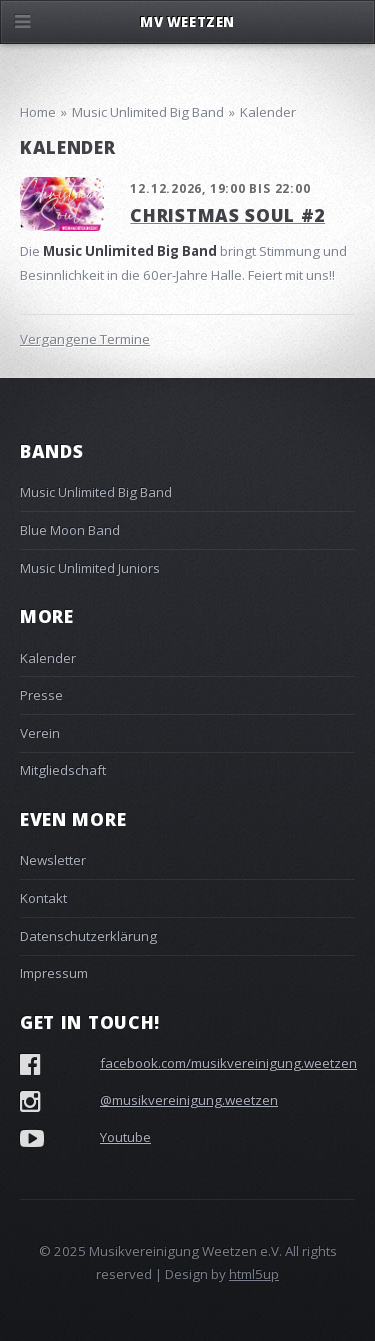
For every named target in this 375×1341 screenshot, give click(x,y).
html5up (254, 1274)
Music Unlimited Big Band (96, 492)
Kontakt (43, 898)
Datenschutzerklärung (88, 936)
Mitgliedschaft (63, 770)
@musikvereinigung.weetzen (189, 1100)
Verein (40, 733)
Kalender (48, 658)
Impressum (54, 973)
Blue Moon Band (70, 530)
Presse (41, 695)
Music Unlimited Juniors (90, 568)
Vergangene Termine (85, 339)
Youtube (125, 1137)
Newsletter (53, 860)
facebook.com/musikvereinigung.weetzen (228, 1063)
